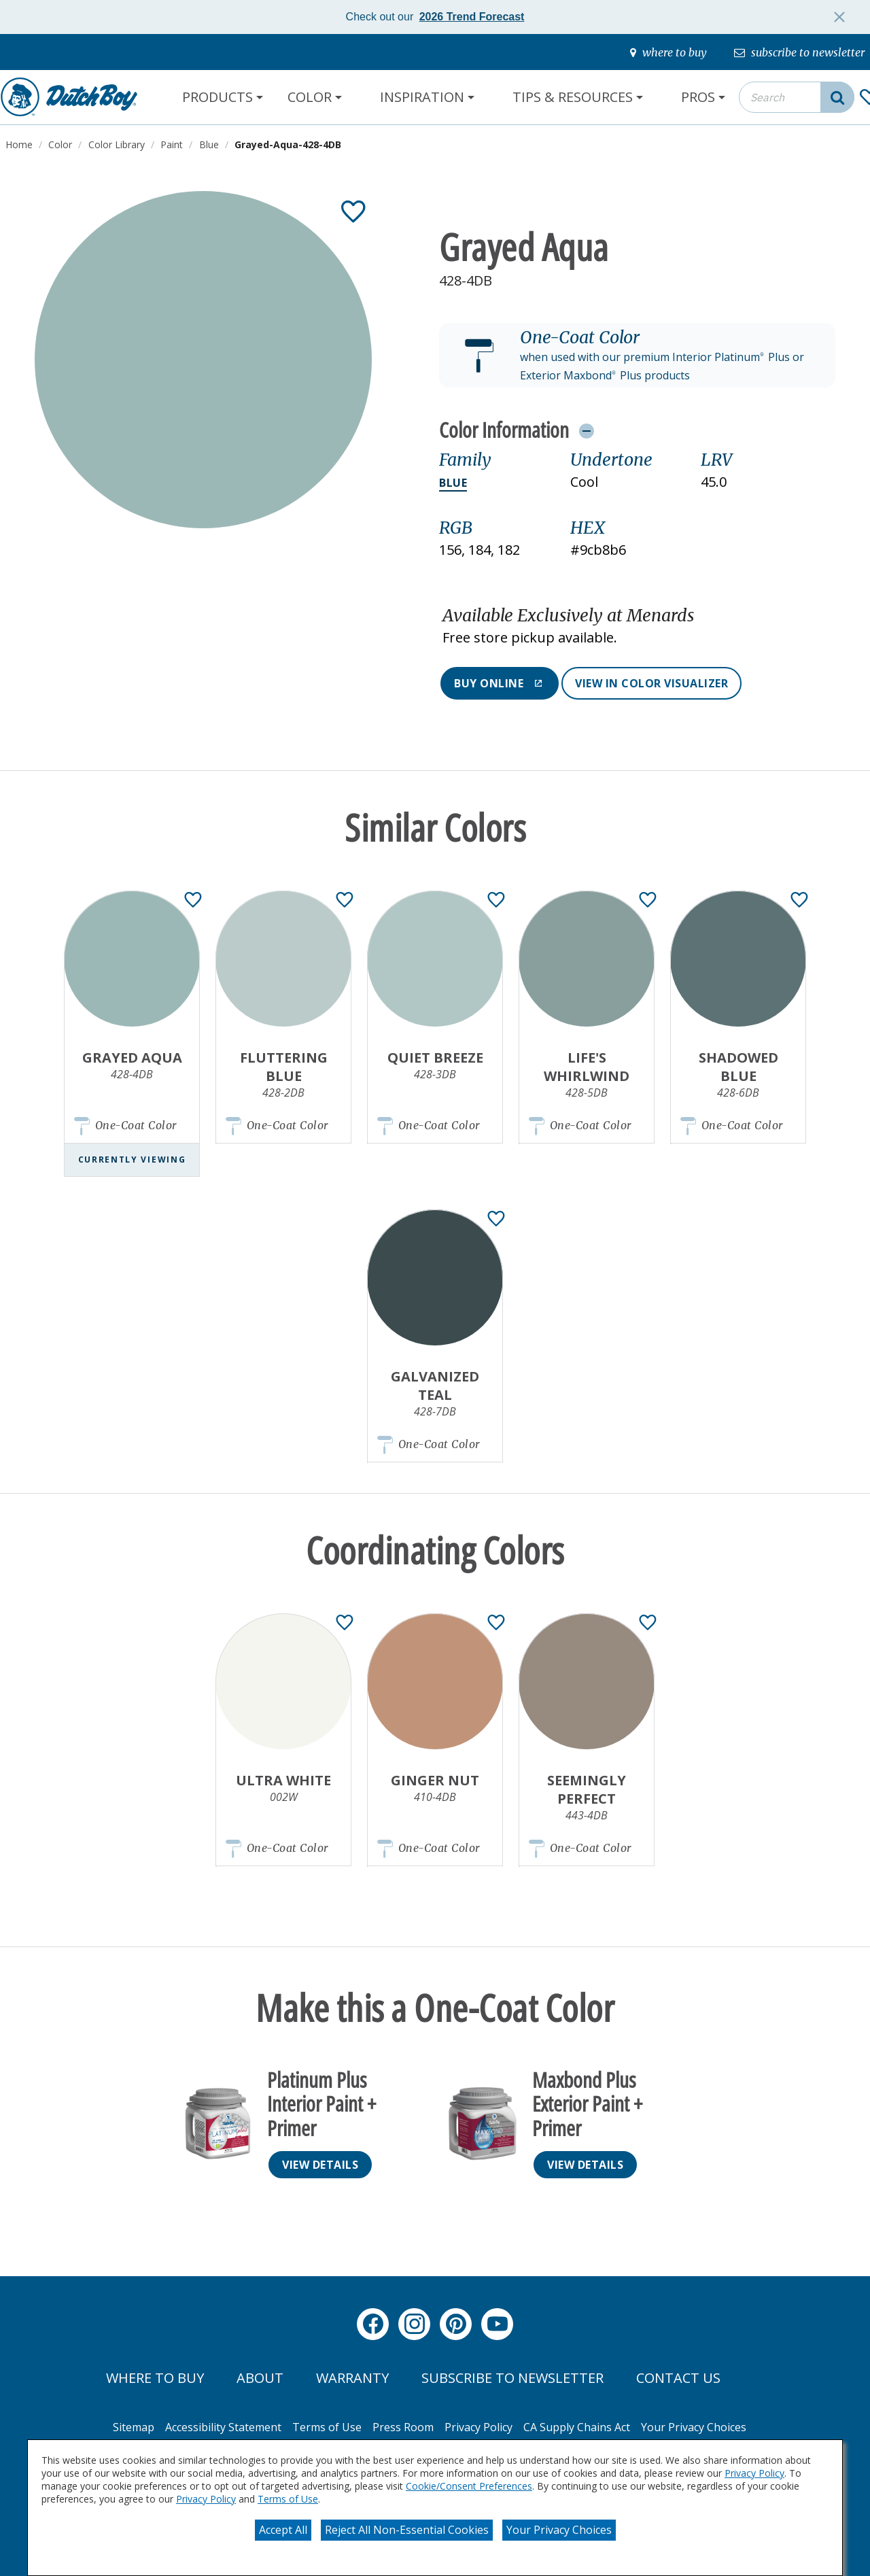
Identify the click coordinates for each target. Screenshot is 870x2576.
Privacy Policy (754, 2473)
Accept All (283, 2529)
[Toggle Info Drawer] (586, 430)
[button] (637, 355)
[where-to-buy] (668, 52)
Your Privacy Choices (559, 2529)
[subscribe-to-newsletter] (799, 52)
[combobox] (796, 97)
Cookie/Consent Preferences (469, 2485)
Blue (453, 482)
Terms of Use (288, 2498)
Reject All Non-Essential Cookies (407, 2529)
